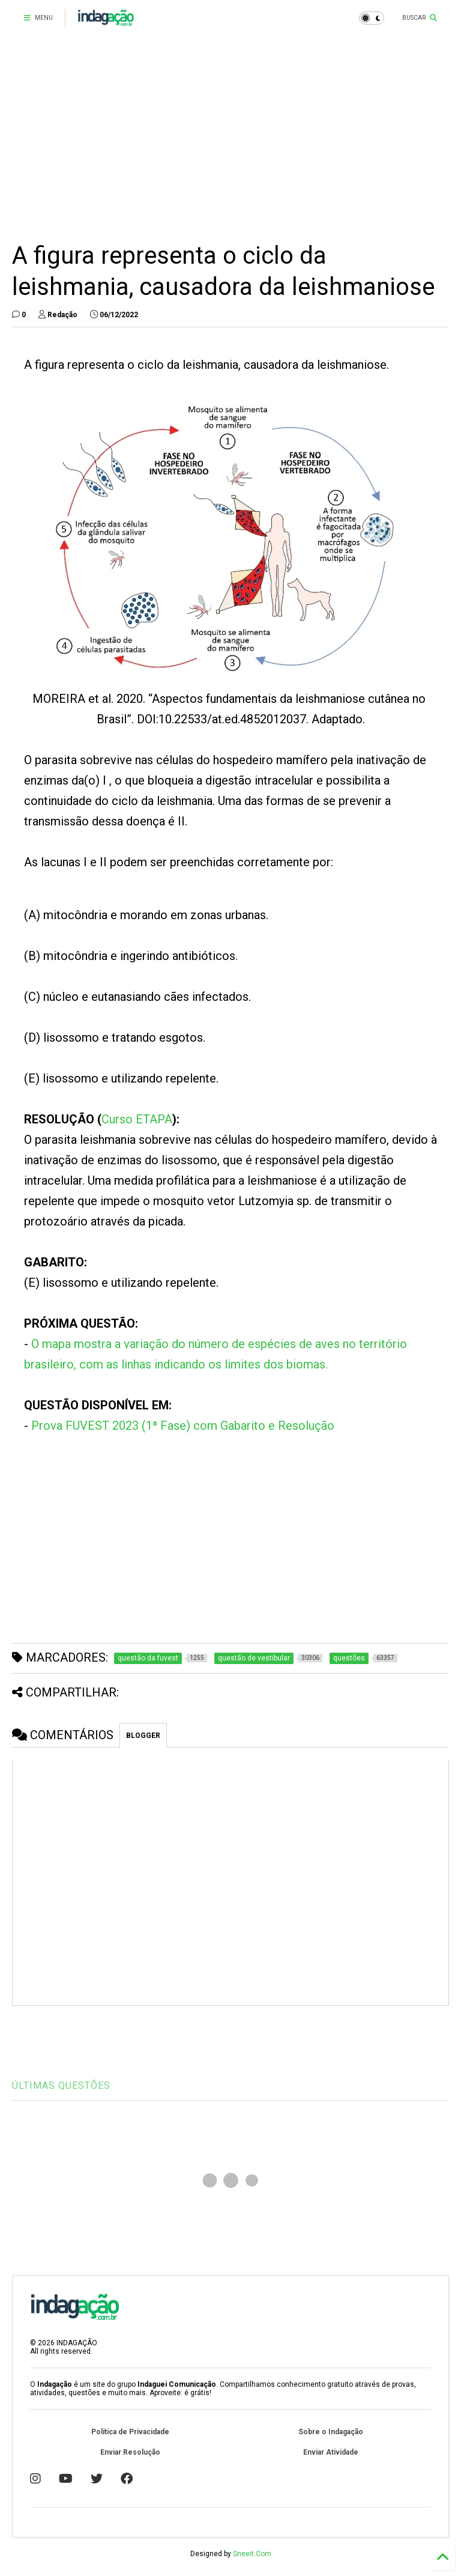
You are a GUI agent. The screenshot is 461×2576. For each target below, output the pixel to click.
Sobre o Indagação (330, 2432)
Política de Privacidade (130, 2432)
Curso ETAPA (136, 1119)
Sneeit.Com (252, 2554)
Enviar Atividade (330, 2452)
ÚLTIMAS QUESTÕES (61, 2085)
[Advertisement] (230, 138)
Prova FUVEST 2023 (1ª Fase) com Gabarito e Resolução (182, 1425)
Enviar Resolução (130, 2452)
